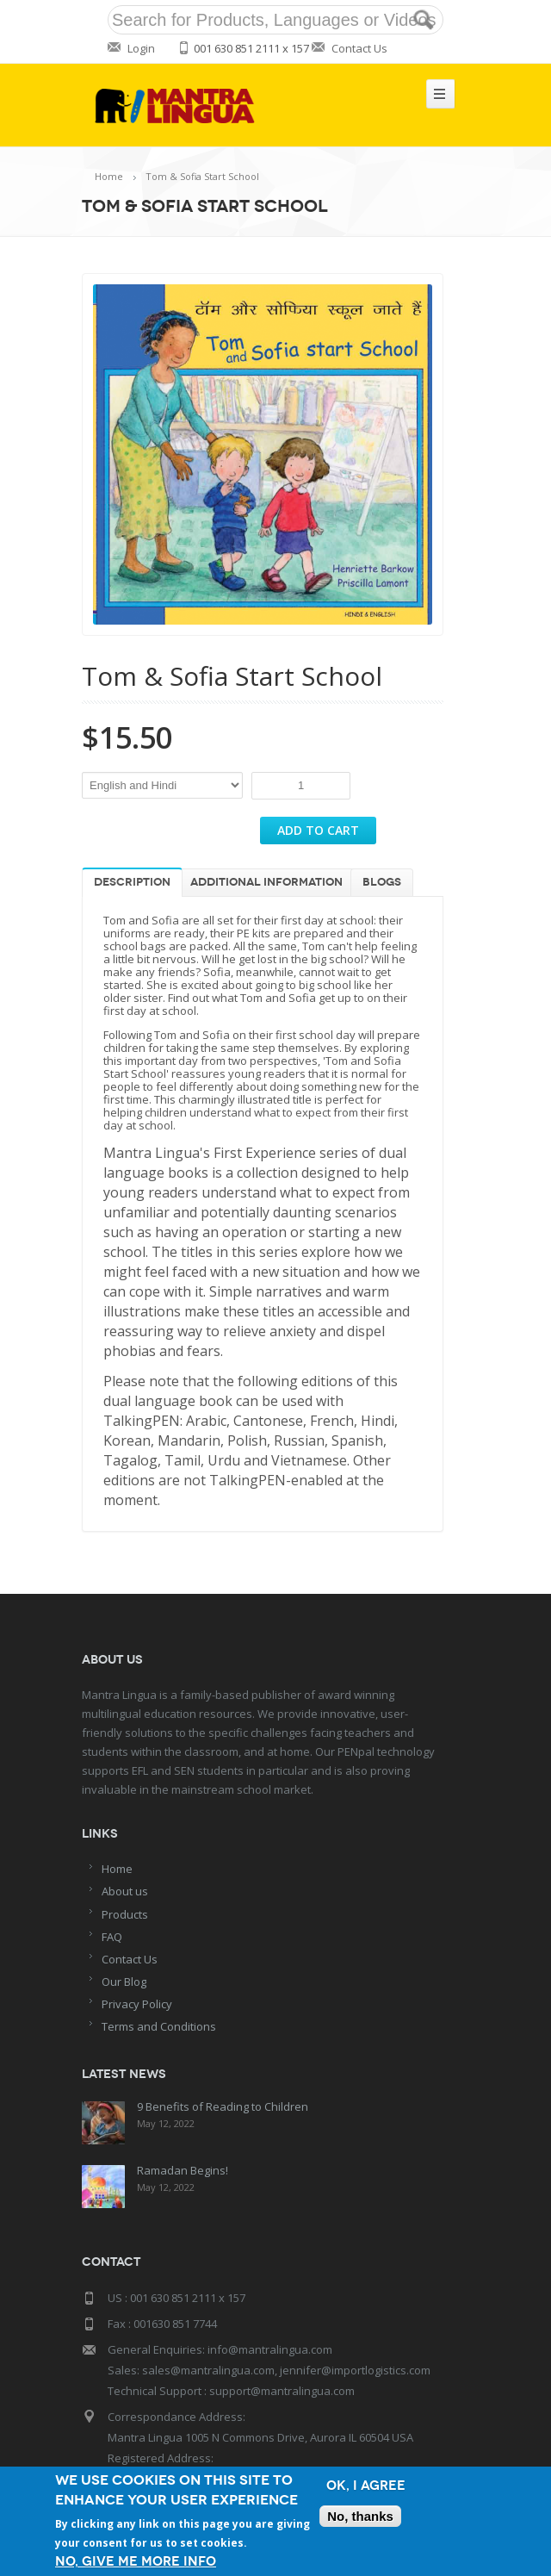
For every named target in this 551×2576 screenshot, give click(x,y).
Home (109, 176)
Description (132, 882)
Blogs (381, 882)
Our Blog (124, 1981)
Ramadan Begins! (182, 2170)
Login (141, 48)
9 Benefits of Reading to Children (222, 2106)
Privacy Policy (137, 2004)
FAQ (112, 1936)
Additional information (266, 882)
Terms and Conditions (159, 2026)
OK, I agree (366, 2486)
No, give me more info (135, 2561)
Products (125, 1914)
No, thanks (360, 2516)
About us (125, 1891)
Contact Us (359, 48)
